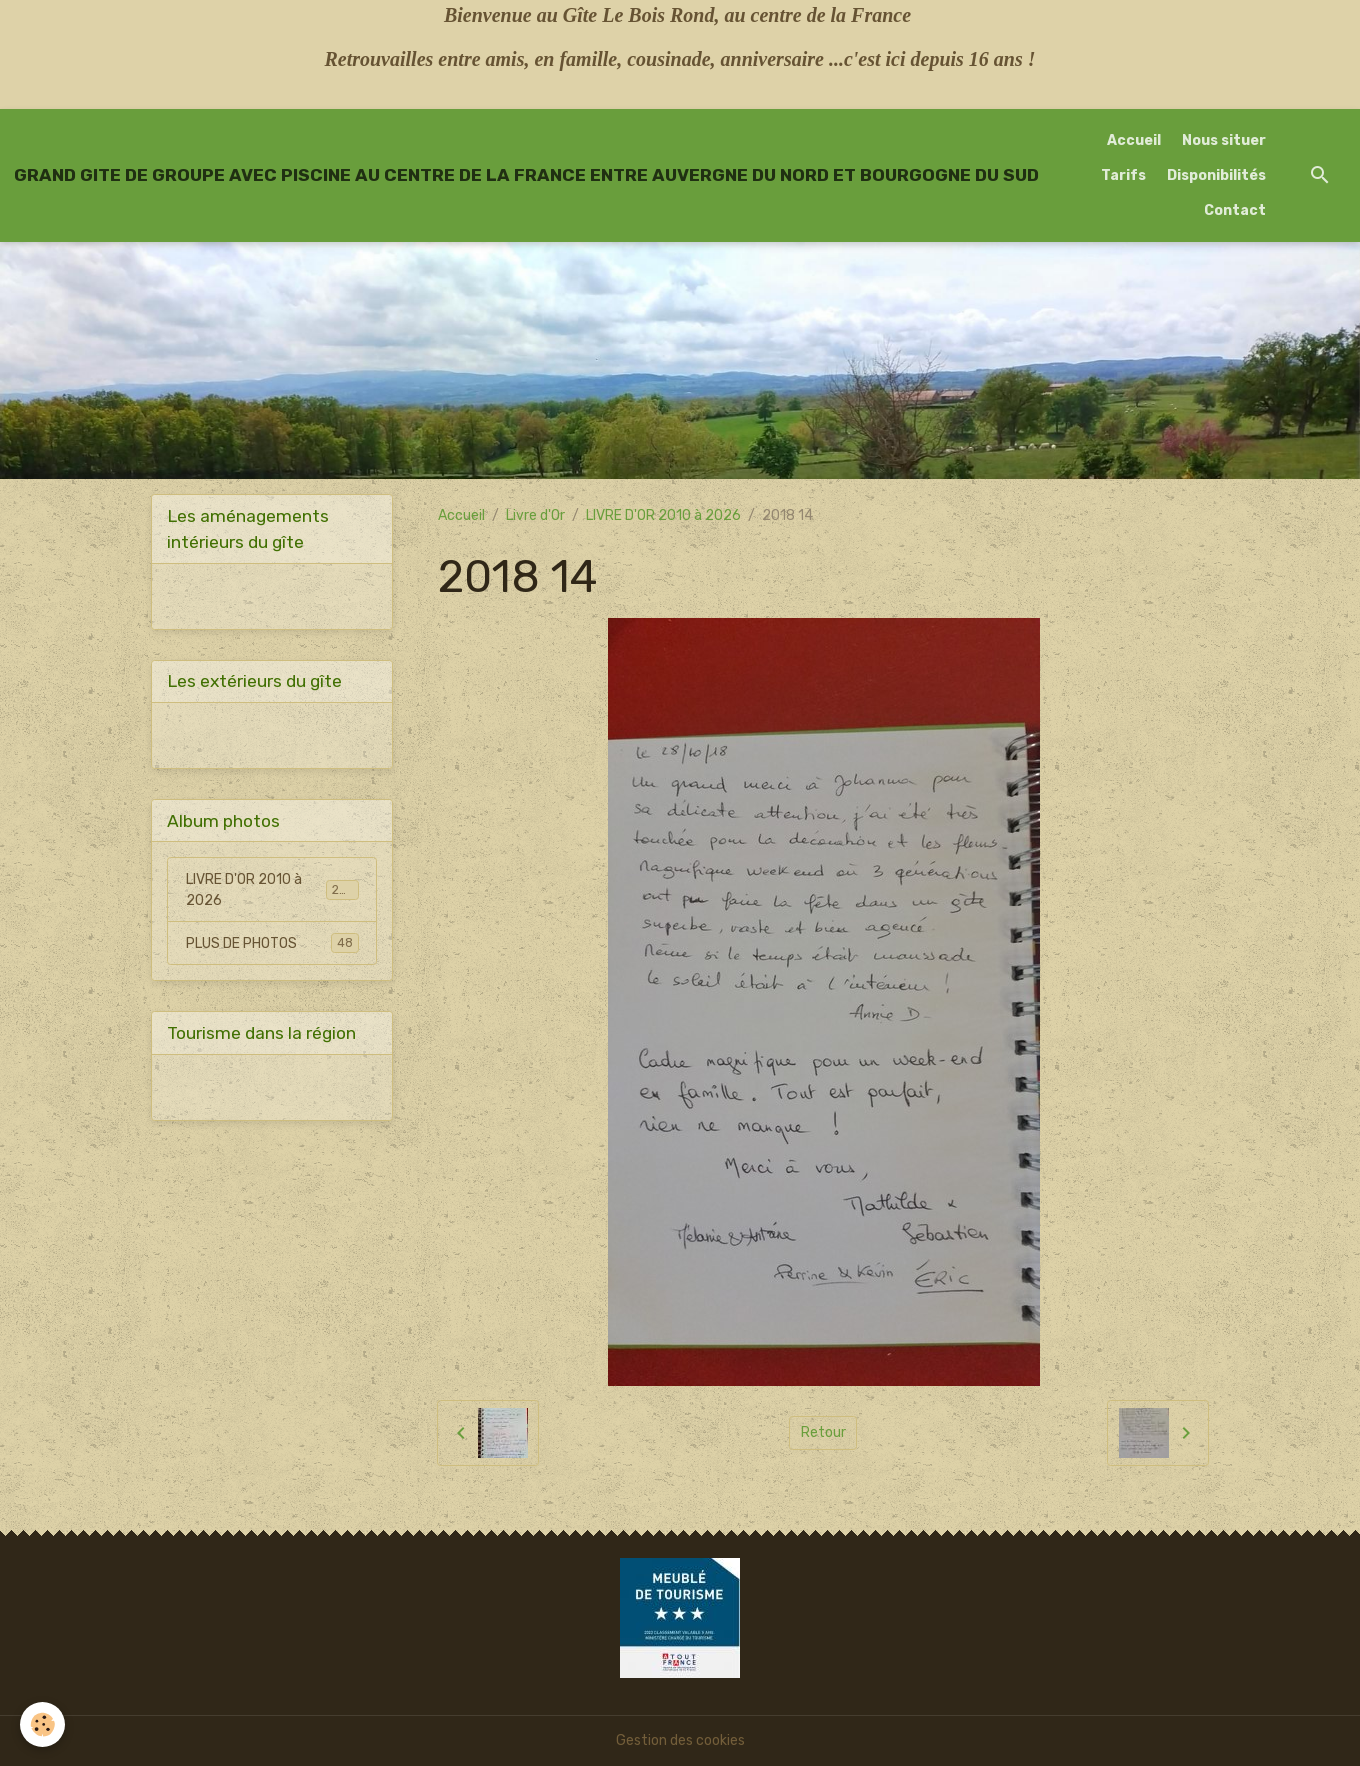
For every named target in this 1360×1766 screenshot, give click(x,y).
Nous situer (1224, 140)
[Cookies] (42, 1724)
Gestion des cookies (680, 1740)
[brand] (526, 175)
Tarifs (1123, 175)
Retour (823, 1432)
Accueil (1134, 140)
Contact (1235, 210)
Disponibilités (1216, 175)
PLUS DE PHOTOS (272, 943)
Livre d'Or (535, 515)
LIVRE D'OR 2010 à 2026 (663, 515)
